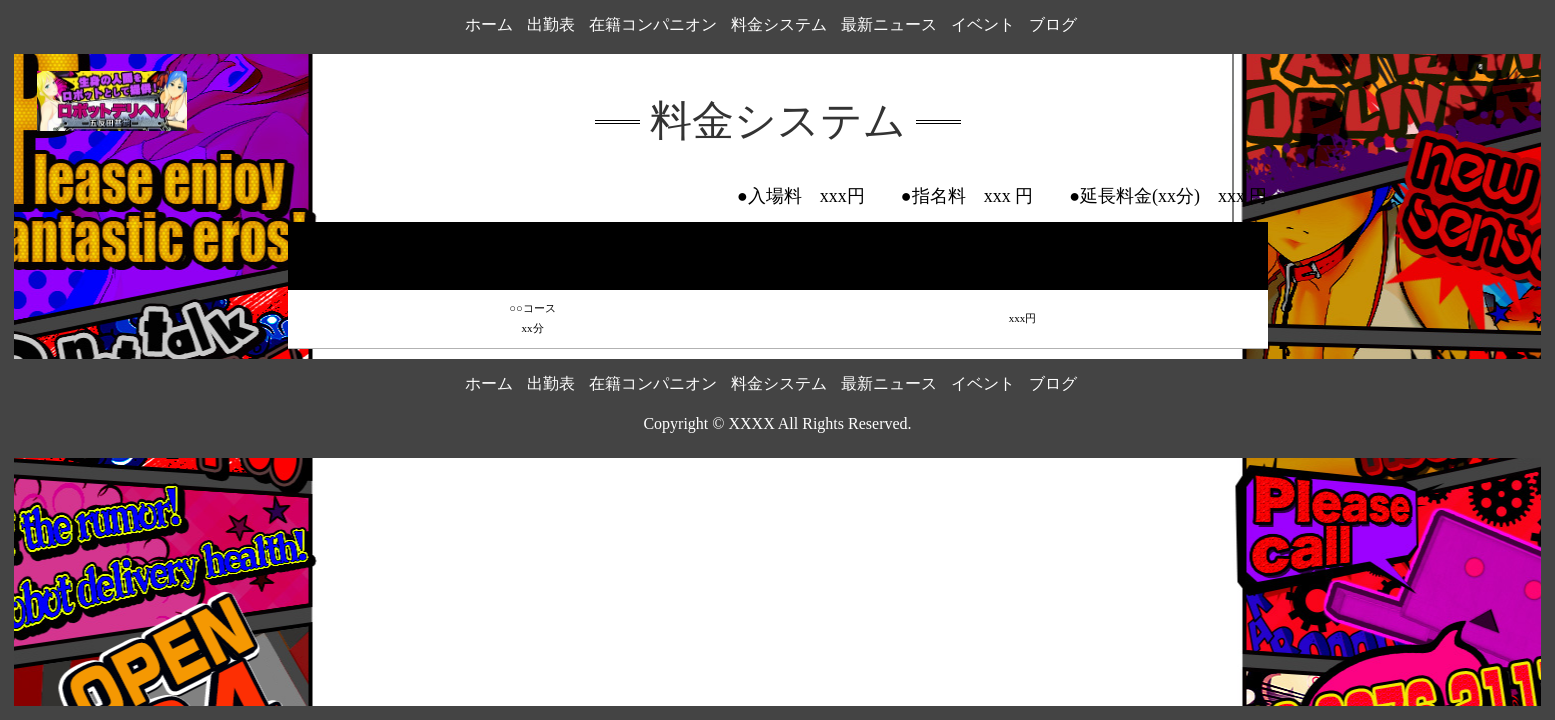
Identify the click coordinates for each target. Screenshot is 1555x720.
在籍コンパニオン (653, 24)
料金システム (779, 24)
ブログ (1053, 24)
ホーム (489, 24)
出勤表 (551, 24)
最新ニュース (889, 24)
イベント (983, 24)
